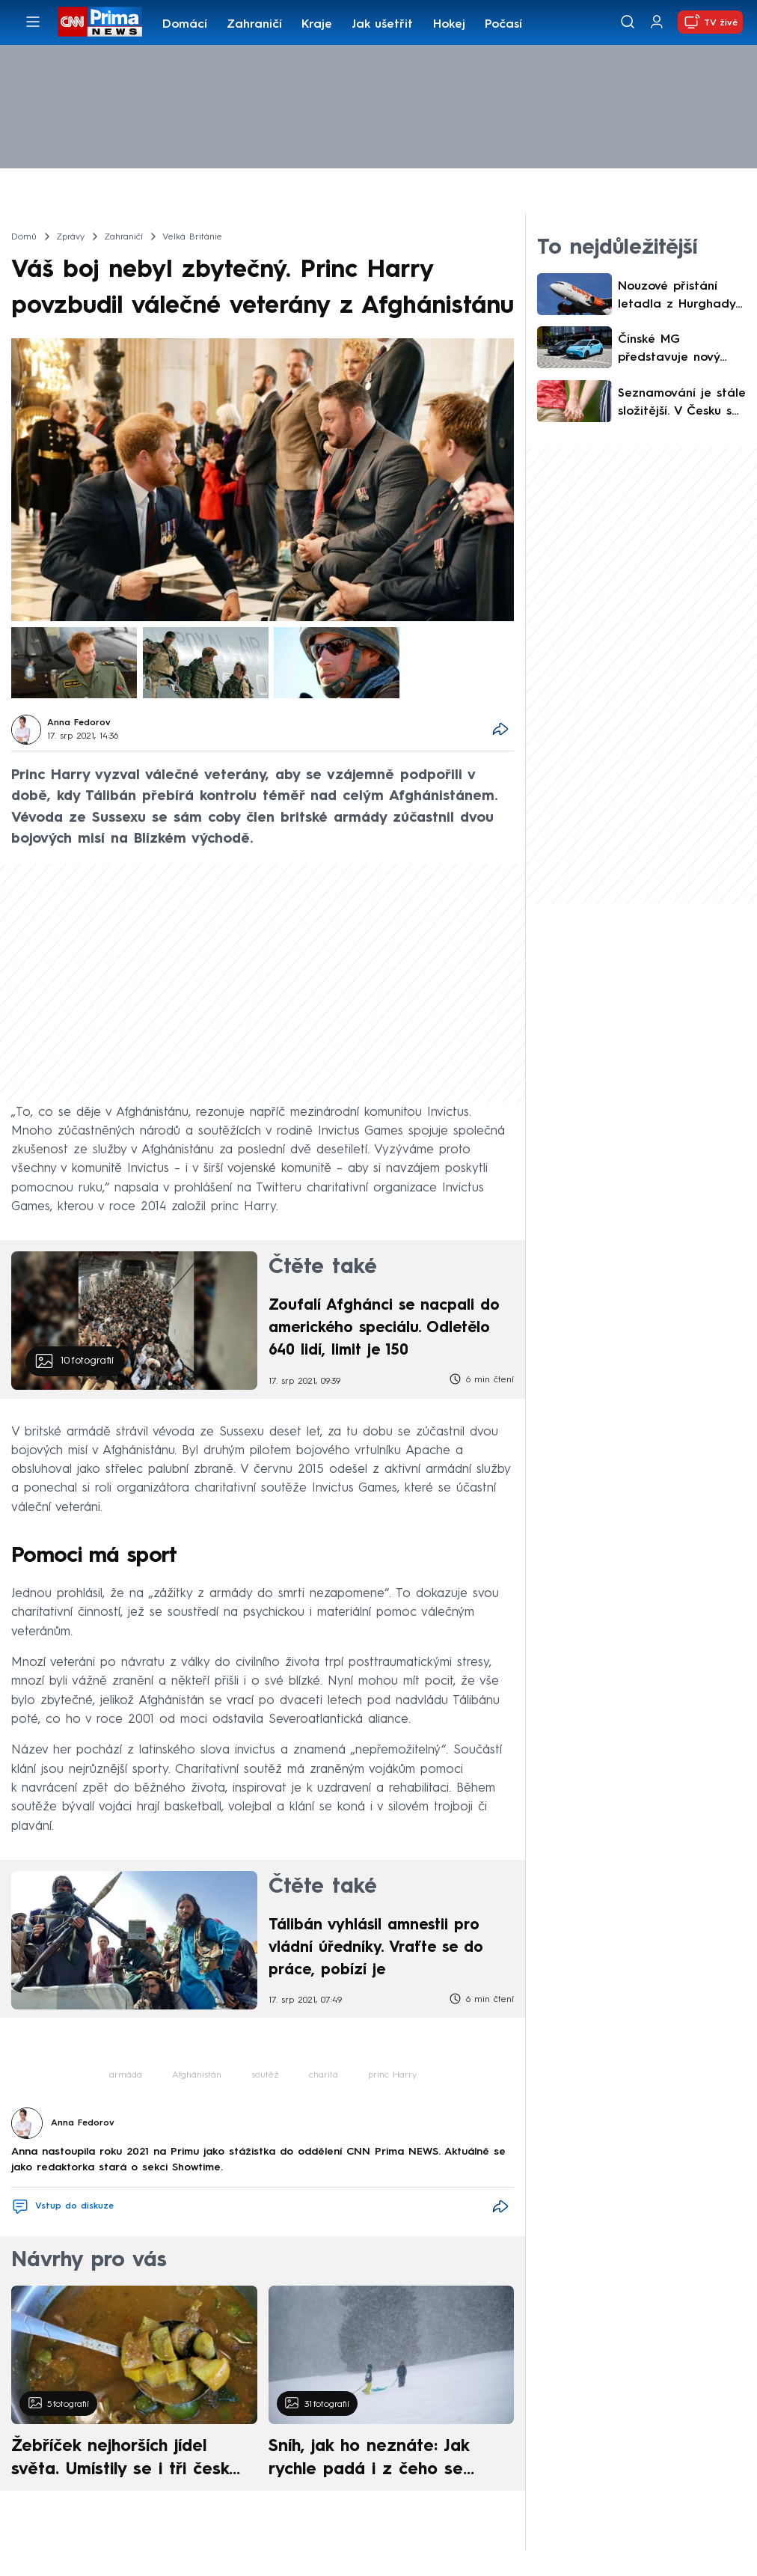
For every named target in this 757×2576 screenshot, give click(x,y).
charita (323, 2075)
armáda (125, 2075)
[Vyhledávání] (628, 22)
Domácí (184, 25)
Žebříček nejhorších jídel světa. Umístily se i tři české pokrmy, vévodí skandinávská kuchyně (125, 2460)
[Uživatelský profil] (657, 22)
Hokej (449, 25)
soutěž (265, 2075)
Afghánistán (196, 2075)
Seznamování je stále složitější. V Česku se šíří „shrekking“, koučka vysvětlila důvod (682, 404)
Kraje (316, 25)
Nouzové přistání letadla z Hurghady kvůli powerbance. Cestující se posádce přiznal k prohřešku (679, 297)
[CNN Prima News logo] (100, 22)
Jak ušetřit (382, 25)
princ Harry (392, 2075)
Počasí (503, 25)
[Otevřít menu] (32, 21)
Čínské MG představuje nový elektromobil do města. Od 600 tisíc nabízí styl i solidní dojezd (677, 350)
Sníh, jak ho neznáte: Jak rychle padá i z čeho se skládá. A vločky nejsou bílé (381, 2460)
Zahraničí (254, 25)
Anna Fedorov (79, 722)
